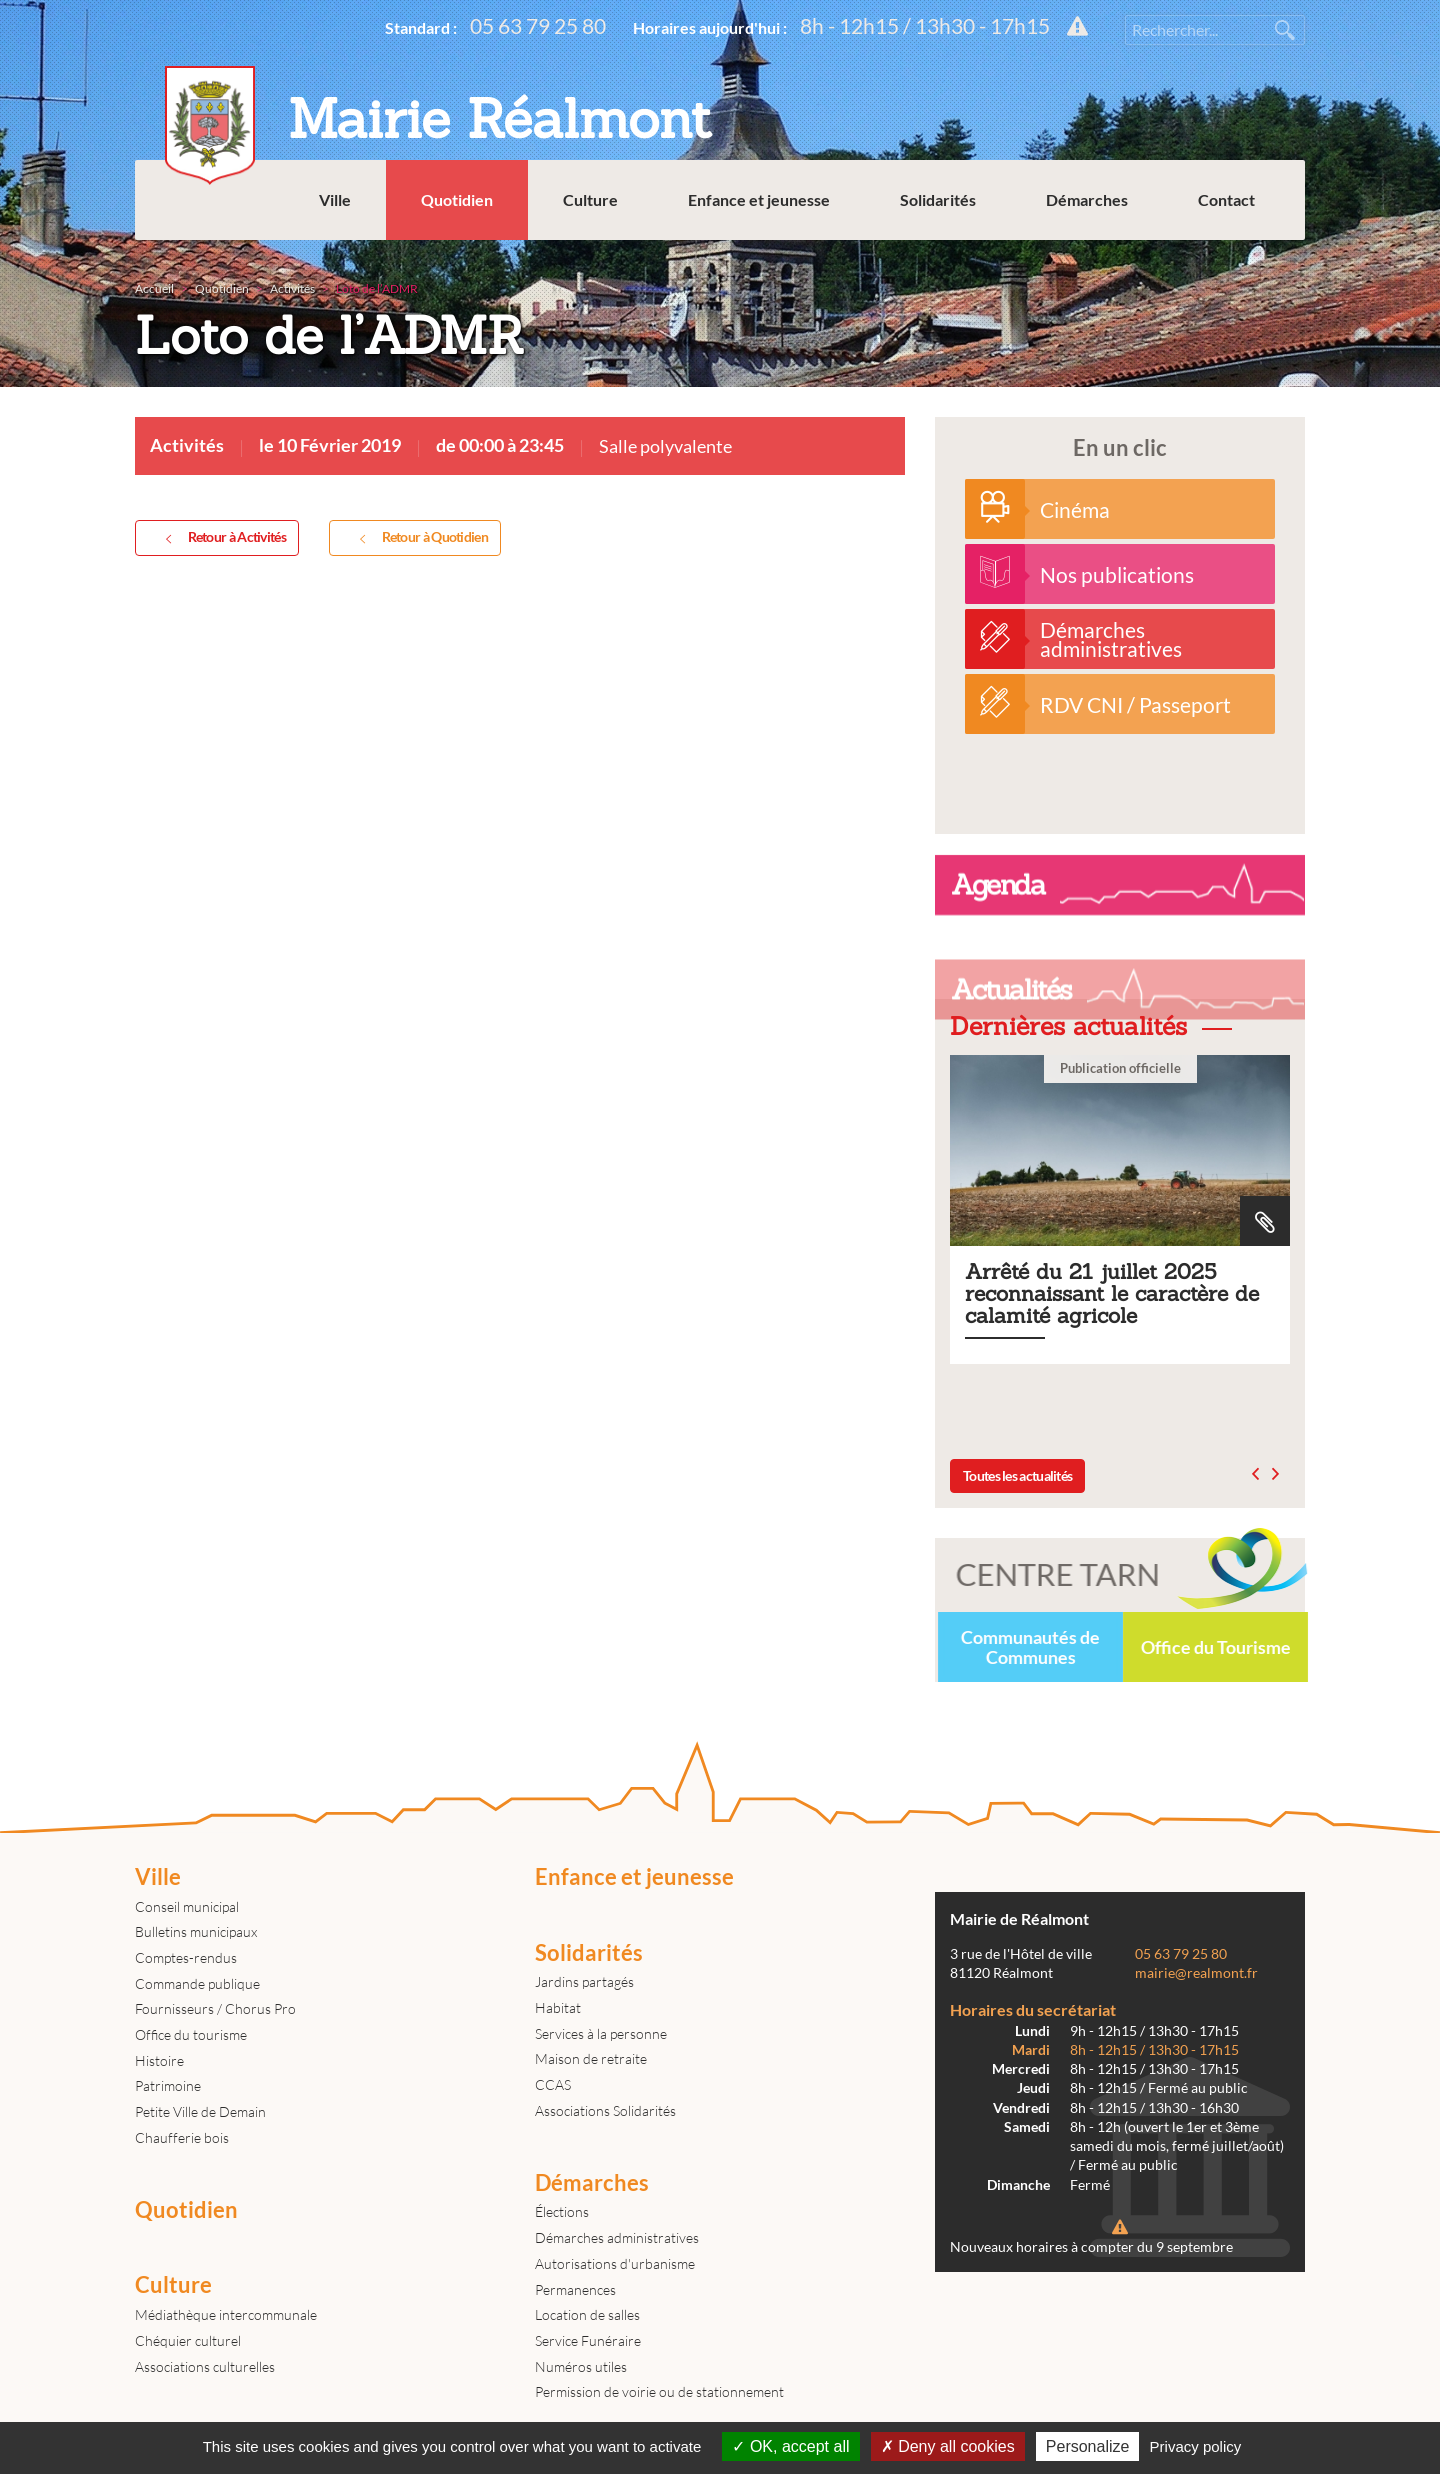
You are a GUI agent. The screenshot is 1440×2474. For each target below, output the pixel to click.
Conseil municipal (187, 1906)
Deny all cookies (948, 2446)
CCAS (553, 2084)
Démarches (1087, 199)
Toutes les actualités (1017, 1475)
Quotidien (457, 199)
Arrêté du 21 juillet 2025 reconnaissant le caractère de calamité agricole (1120, 1209)
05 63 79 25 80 (538, 25)
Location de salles (587, 2314)
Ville (335, 199)
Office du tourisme (191, 2034)
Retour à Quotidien (420, 538)
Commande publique (197, 1983)
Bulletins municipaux (196, 1931)
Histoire (159, 2060)
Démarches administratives (617, 2237)
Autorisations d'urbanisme (615, 2263)
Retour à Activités (222, 538)
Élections (562, 2211)
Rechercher (1285, 30)
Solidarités (938, 199)
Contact (1226, 199)
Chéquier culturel (188, 2340)
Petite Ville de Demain (200, 2111)
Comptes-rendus (186, 1957)
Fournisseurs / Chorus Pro (215, 2008)
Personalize (1088, 2446)
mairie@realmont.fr (1196, 1973)
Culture (590, 199)
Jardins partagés (584, 1981)
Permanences (575, 2289)
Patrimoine (168, 2085)
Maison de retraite (591, 2058)
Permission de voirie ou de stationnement (659, 2391)
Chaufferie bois (182, 2137)
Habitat (558, 2007)
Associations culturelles (205, 2366)
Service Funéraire (588, 2340)
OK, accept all (790, 2446)
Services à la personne (601, 2033)
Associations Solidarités (605, 2110)
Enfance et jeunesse (759, 199)
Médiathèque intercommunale (226, 2314)
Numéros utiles (581, 2366)
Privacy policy (1196, 2446)
